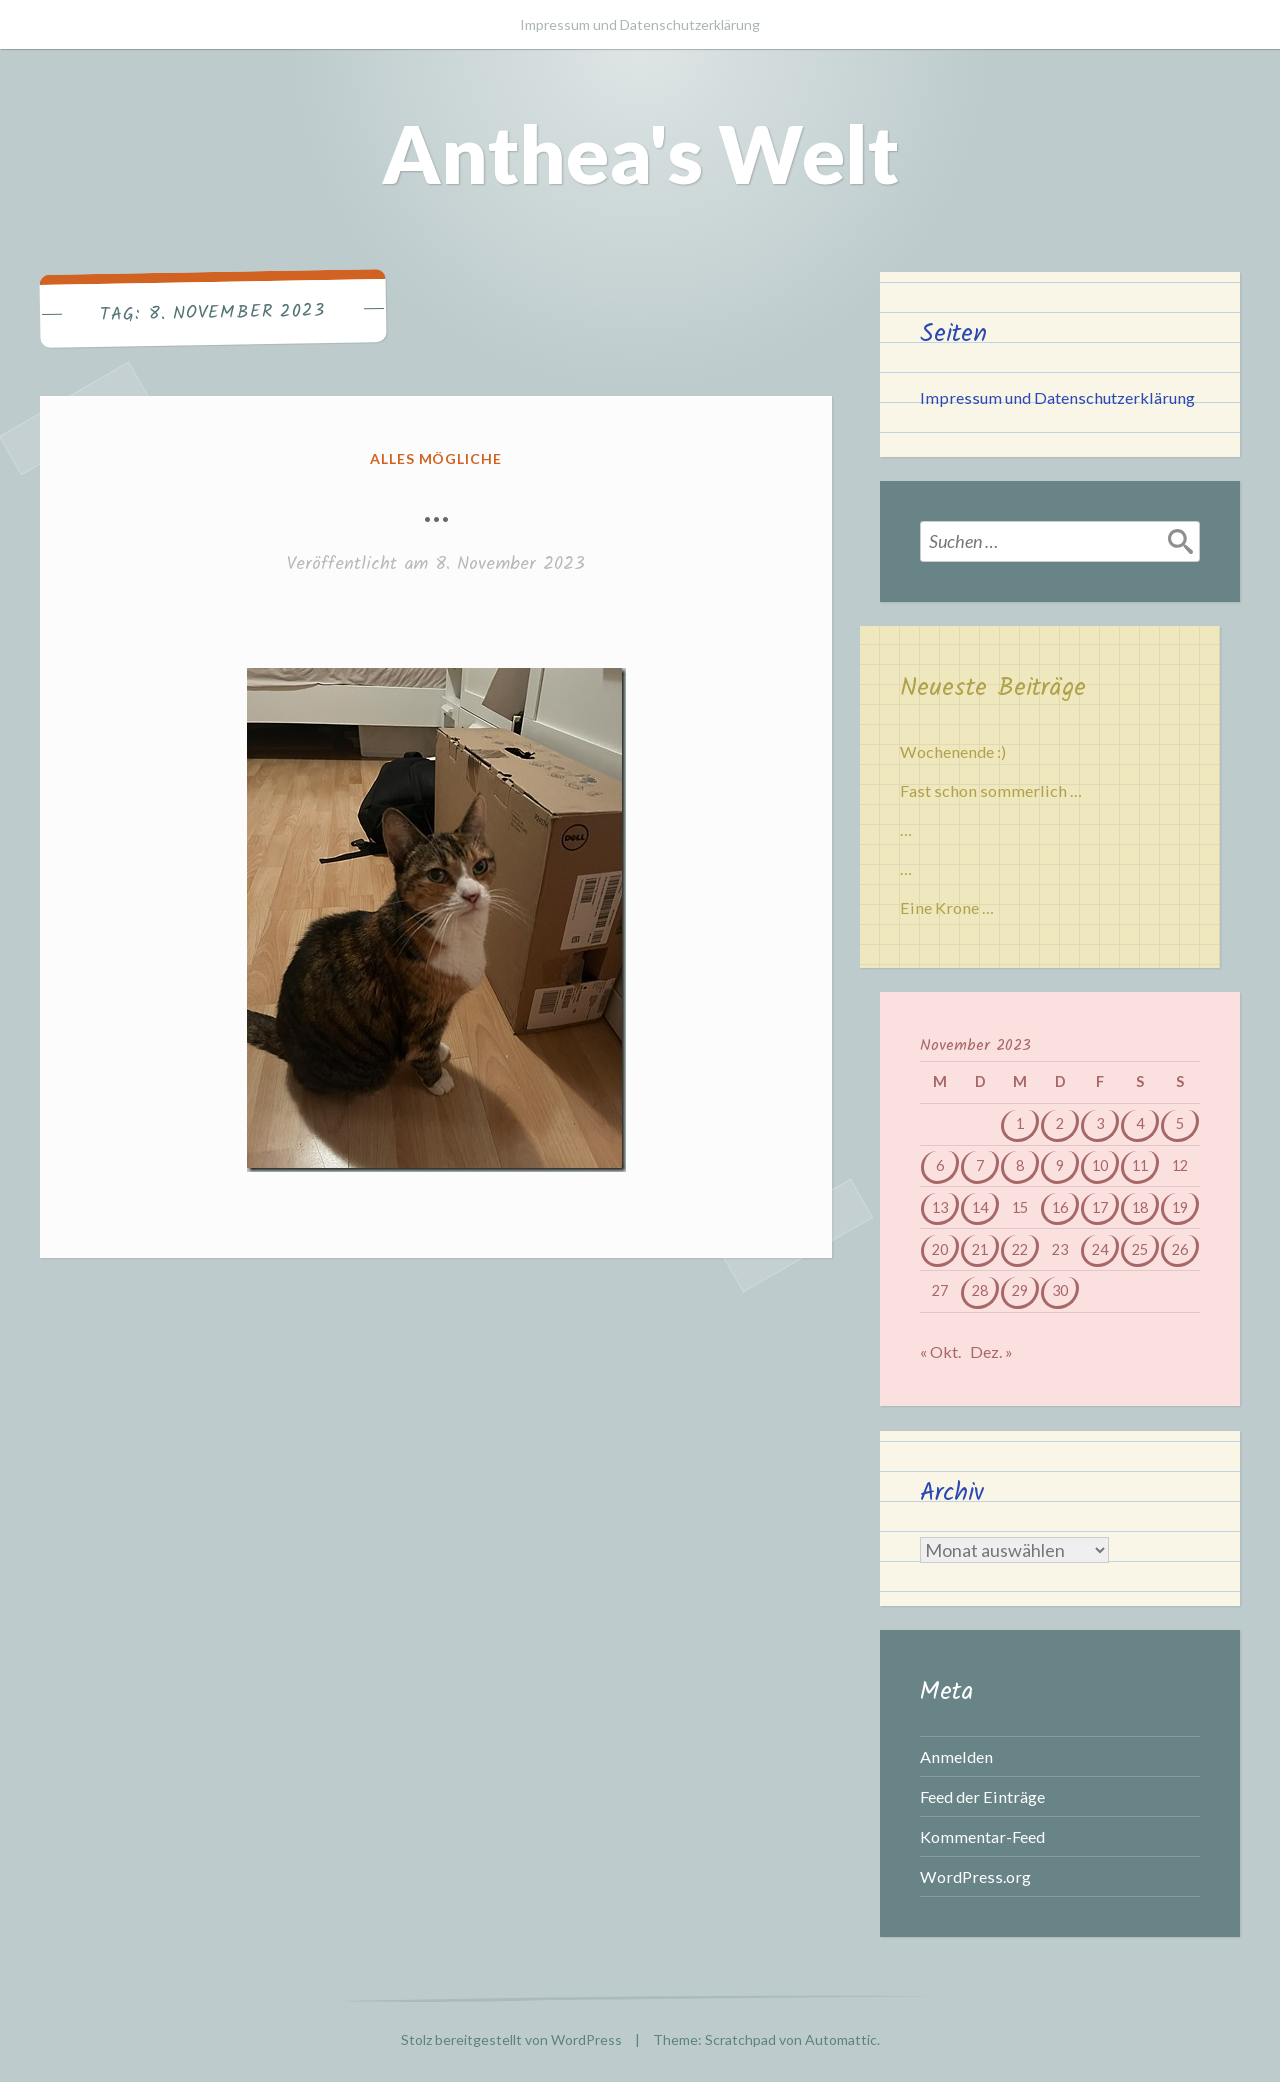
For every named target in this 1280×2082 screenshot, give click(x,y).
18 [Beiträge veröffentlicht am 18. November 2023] (1140, 1207)
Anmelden (956, 1756)
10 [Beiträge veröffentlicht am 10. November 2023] (1100, 1165)
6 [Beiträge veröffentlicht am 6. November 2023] (940, 1165)
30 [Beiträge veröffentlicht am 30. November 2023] (1060, 1290)
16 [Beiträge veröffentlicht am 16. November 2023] (1060, 1207)
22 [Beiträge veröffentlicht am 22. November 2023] (1020, 1249)
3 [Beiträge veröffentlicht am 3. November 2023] (1100, 1123)
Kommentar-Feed (982, 1836)
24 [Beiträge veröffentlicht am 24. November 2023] (1100, 1249)
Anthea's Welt (640, 153)
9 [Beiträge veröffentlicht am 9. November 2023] (1060, 1165)
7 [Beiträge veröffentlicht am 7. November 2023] (980, 1165)
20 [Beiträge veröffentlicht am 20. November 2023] (940, 1249)
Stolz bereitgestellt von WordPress (511, 2039)
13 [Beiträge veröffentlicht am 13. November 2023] (940, 1207)
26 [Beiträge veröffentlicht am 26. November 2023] (1180, 1249)
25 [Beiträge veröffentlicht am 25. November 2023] (1140, 1249)
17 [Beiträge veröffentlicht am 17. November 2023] (1100, 1207)
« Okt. (940, 1351)
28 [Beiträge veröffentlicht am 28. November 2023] (980, 1290)
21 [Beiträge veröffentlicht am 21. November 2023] (980, 1249)
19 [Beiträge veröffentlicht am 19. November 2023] (1180, 1207)
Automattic (841, 2039)
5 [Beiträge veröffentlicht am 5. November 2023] (1180, 1123)
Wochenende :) (953, 751)
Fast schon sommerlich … (991, 790)
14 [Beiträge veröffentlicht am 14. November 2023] (980, 1207)
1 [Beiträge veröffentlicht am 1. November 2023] (1020, 1123)
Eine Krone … (947, 907)
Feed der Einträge (982, 1796)
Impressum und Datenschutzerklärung (640, 24)
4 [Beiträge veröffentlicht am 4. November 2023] (1140, 1123)
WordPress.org (975, 1876)
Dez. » (991, 1351)
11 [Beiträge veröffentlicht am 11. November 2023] (1140, 1165)
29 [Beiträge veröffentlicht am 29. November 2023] (1020, 1290)
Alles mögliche (436, 458)
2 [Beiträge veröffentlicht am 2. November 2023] (1060, 1123)
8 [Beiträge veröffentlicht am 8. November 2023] (1020, 1165)
